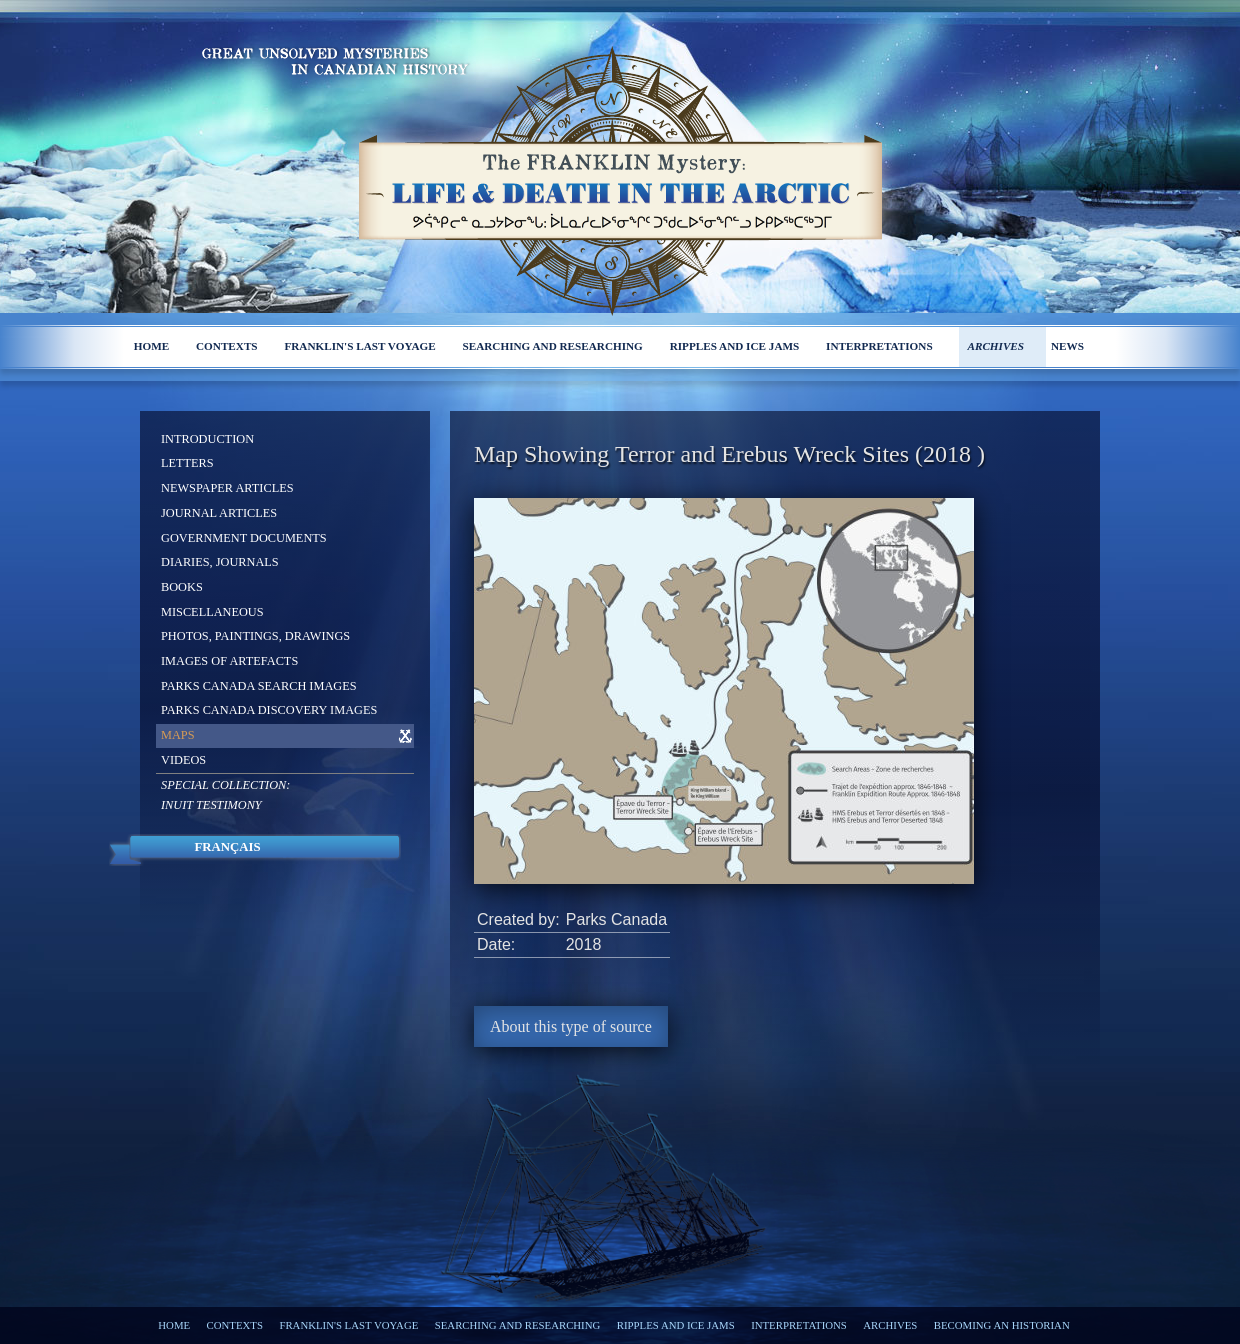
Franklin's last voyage (359, 346)
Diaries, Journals (220, 562)
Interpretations (879, 346)
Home (151, 346)
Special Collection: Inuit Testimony (225, 795)
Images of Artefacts (229, 661)
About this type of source (571, 1026)
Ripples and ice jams (735, 346)
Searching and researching (553, 346)
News (1067, 346)
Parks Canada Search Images (259, 686)
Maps (178, 735)
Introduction (207, 439)
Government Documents (244, 538)
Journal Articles (219, 513)
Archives (995, 346)
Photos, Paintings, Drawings (255, 636)
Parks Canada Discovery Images (269, 710)
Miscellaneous (212, 612)
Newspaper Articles (227, 488)
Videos (183, 760)
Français (227, 847)
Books (182, 587)
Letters (187, 463)
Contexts (227, 346)
